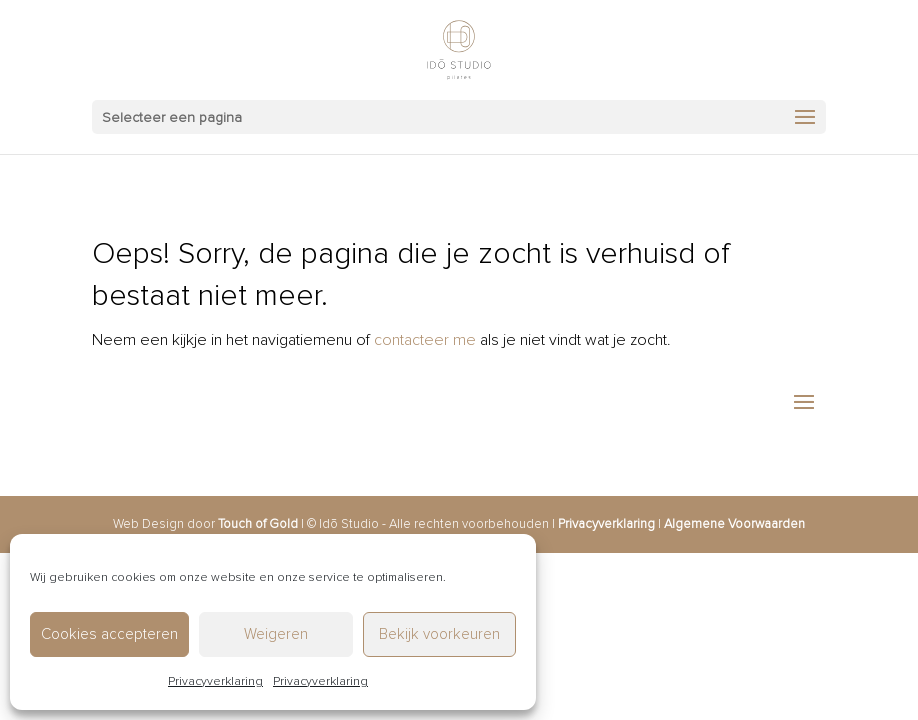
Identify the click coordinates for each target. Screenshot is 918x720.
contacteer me (425, 340)
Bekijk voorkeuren (439, 634)
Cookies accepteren (109, 634)
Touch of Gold (258, 524)
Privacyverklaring (215, 681)
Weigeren (276, 634)
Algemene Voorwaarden (734, 524)
